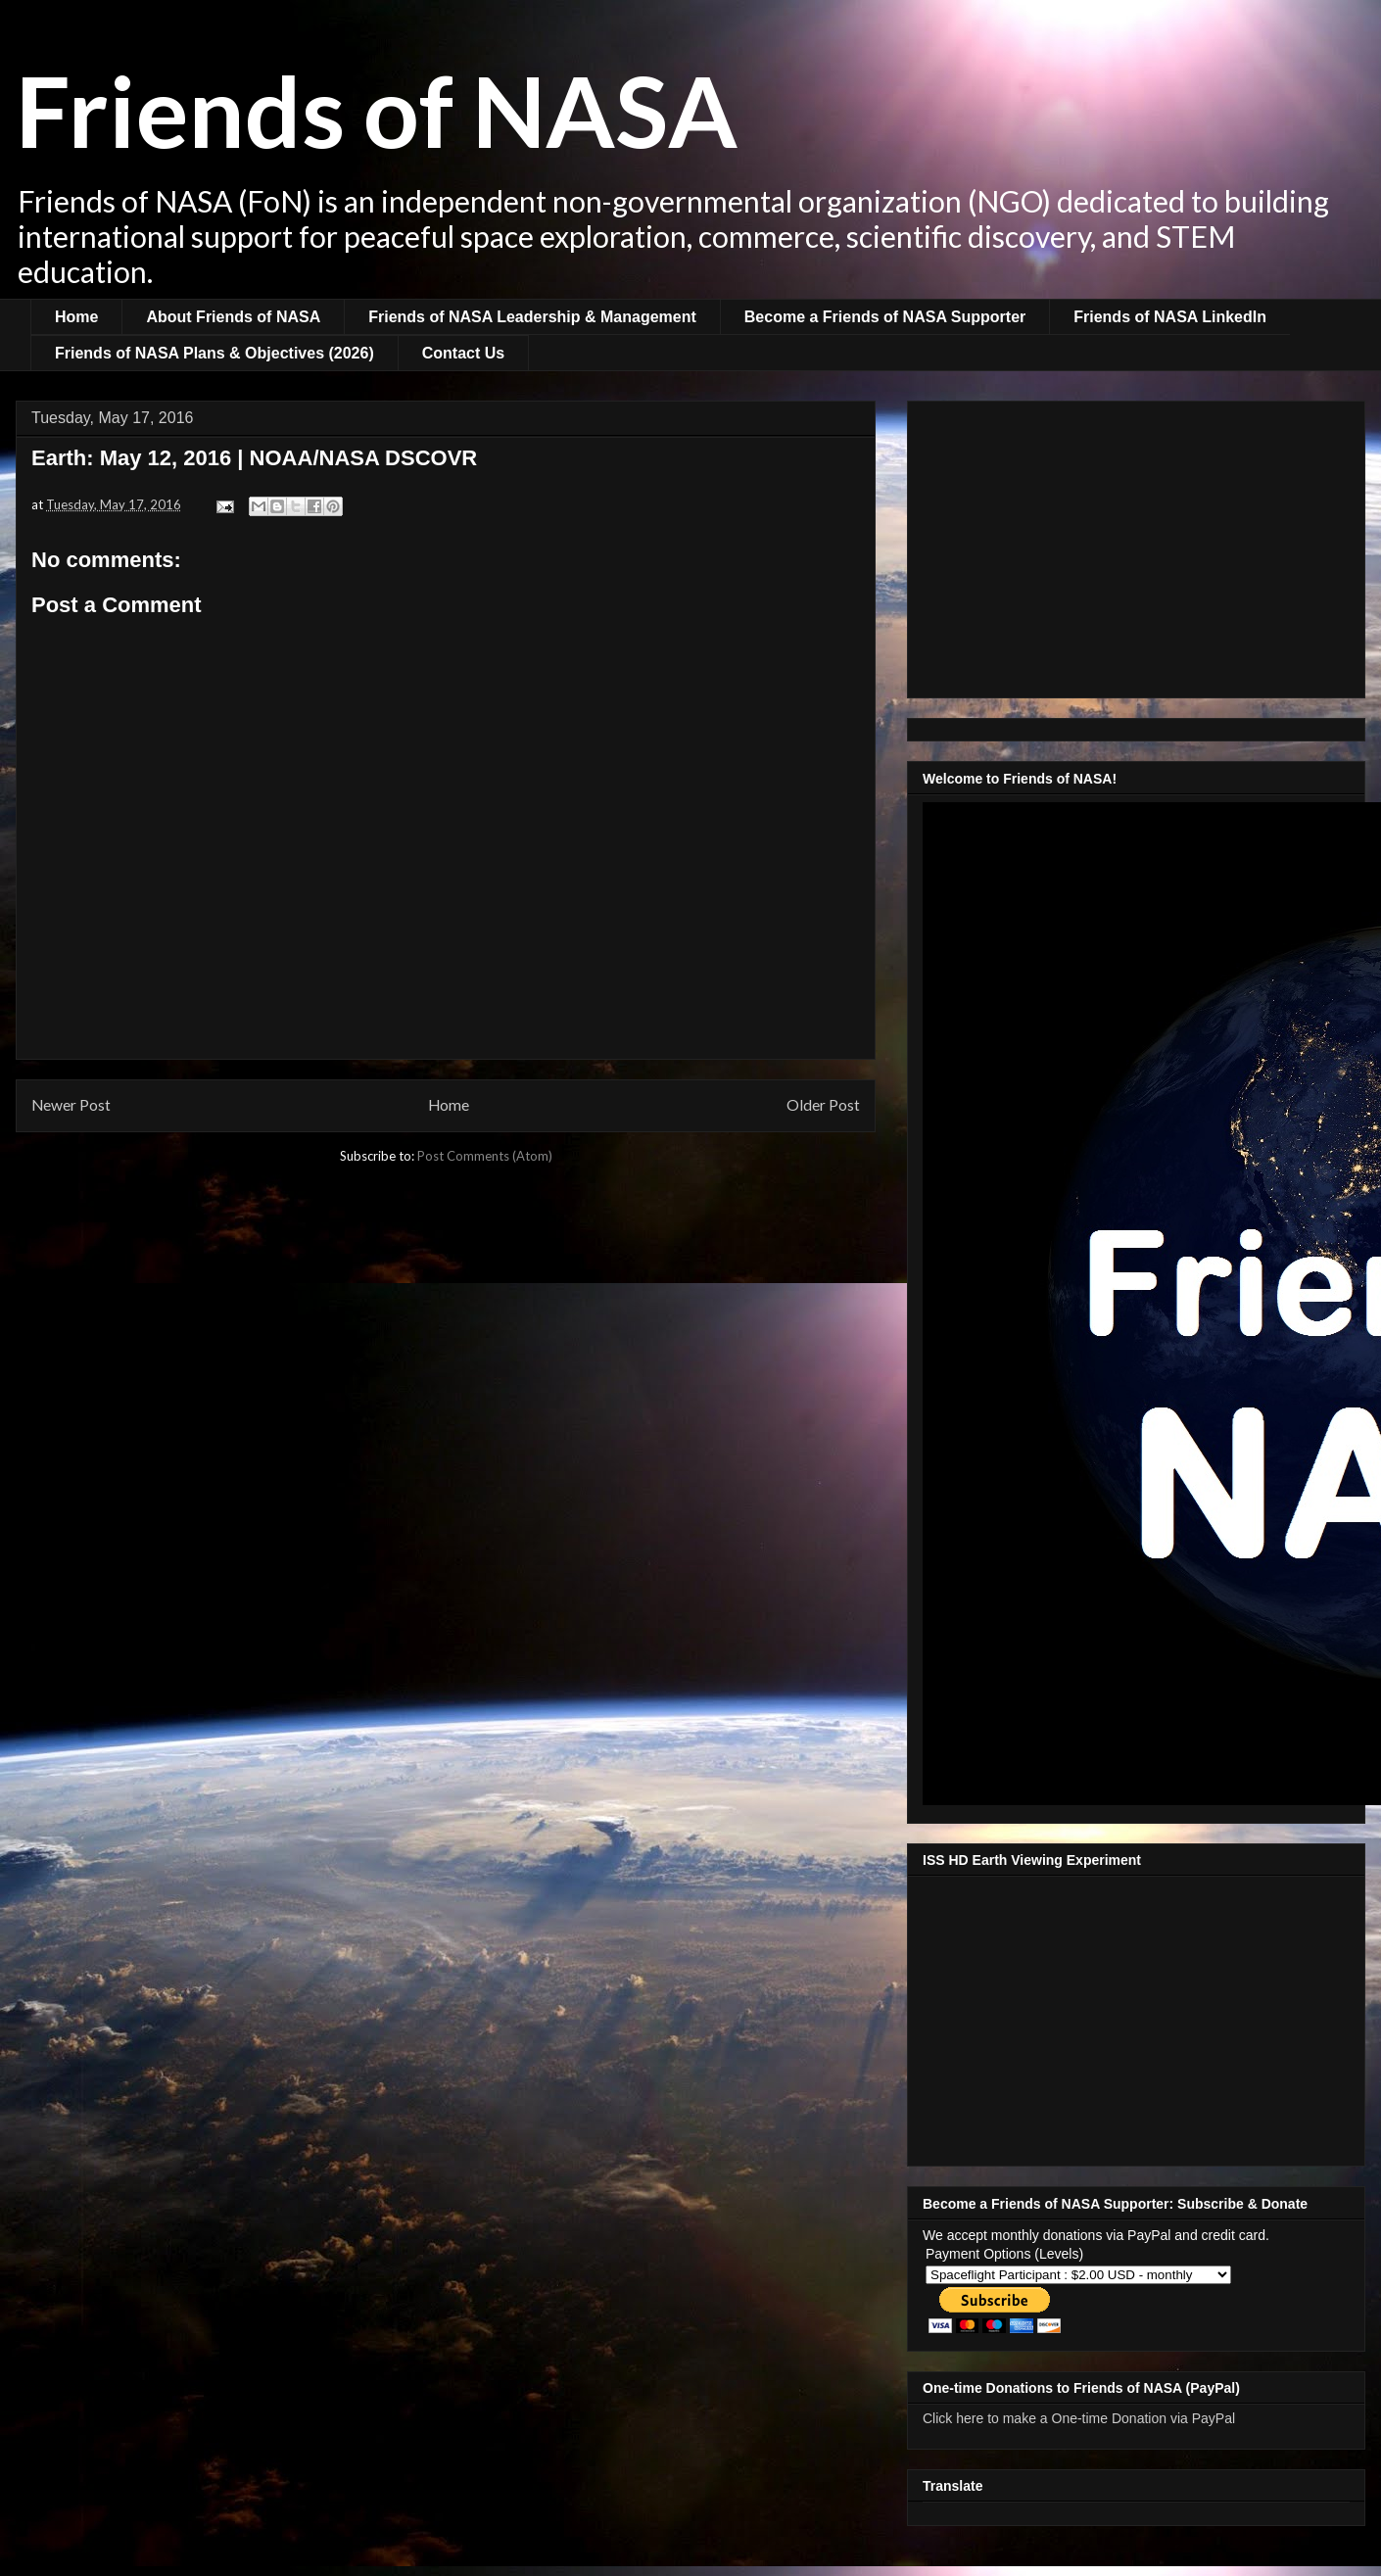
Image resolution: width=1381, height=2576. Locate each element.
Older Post (823, 1105)
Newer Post (71, 1105)
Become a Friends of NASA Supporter (884, 317)
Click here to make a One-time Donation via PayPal (1079, 2418)
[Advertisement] (1136, 545)
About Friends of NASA (233, 317)
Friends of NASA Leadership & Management (532, 317)
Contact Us (463, 353)
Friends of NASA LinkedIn (1169, 317)
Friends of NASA (377, 109)
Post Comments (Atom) (484, 1156)
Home (76, 317)
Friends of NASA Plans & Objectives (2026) (214, 353)
